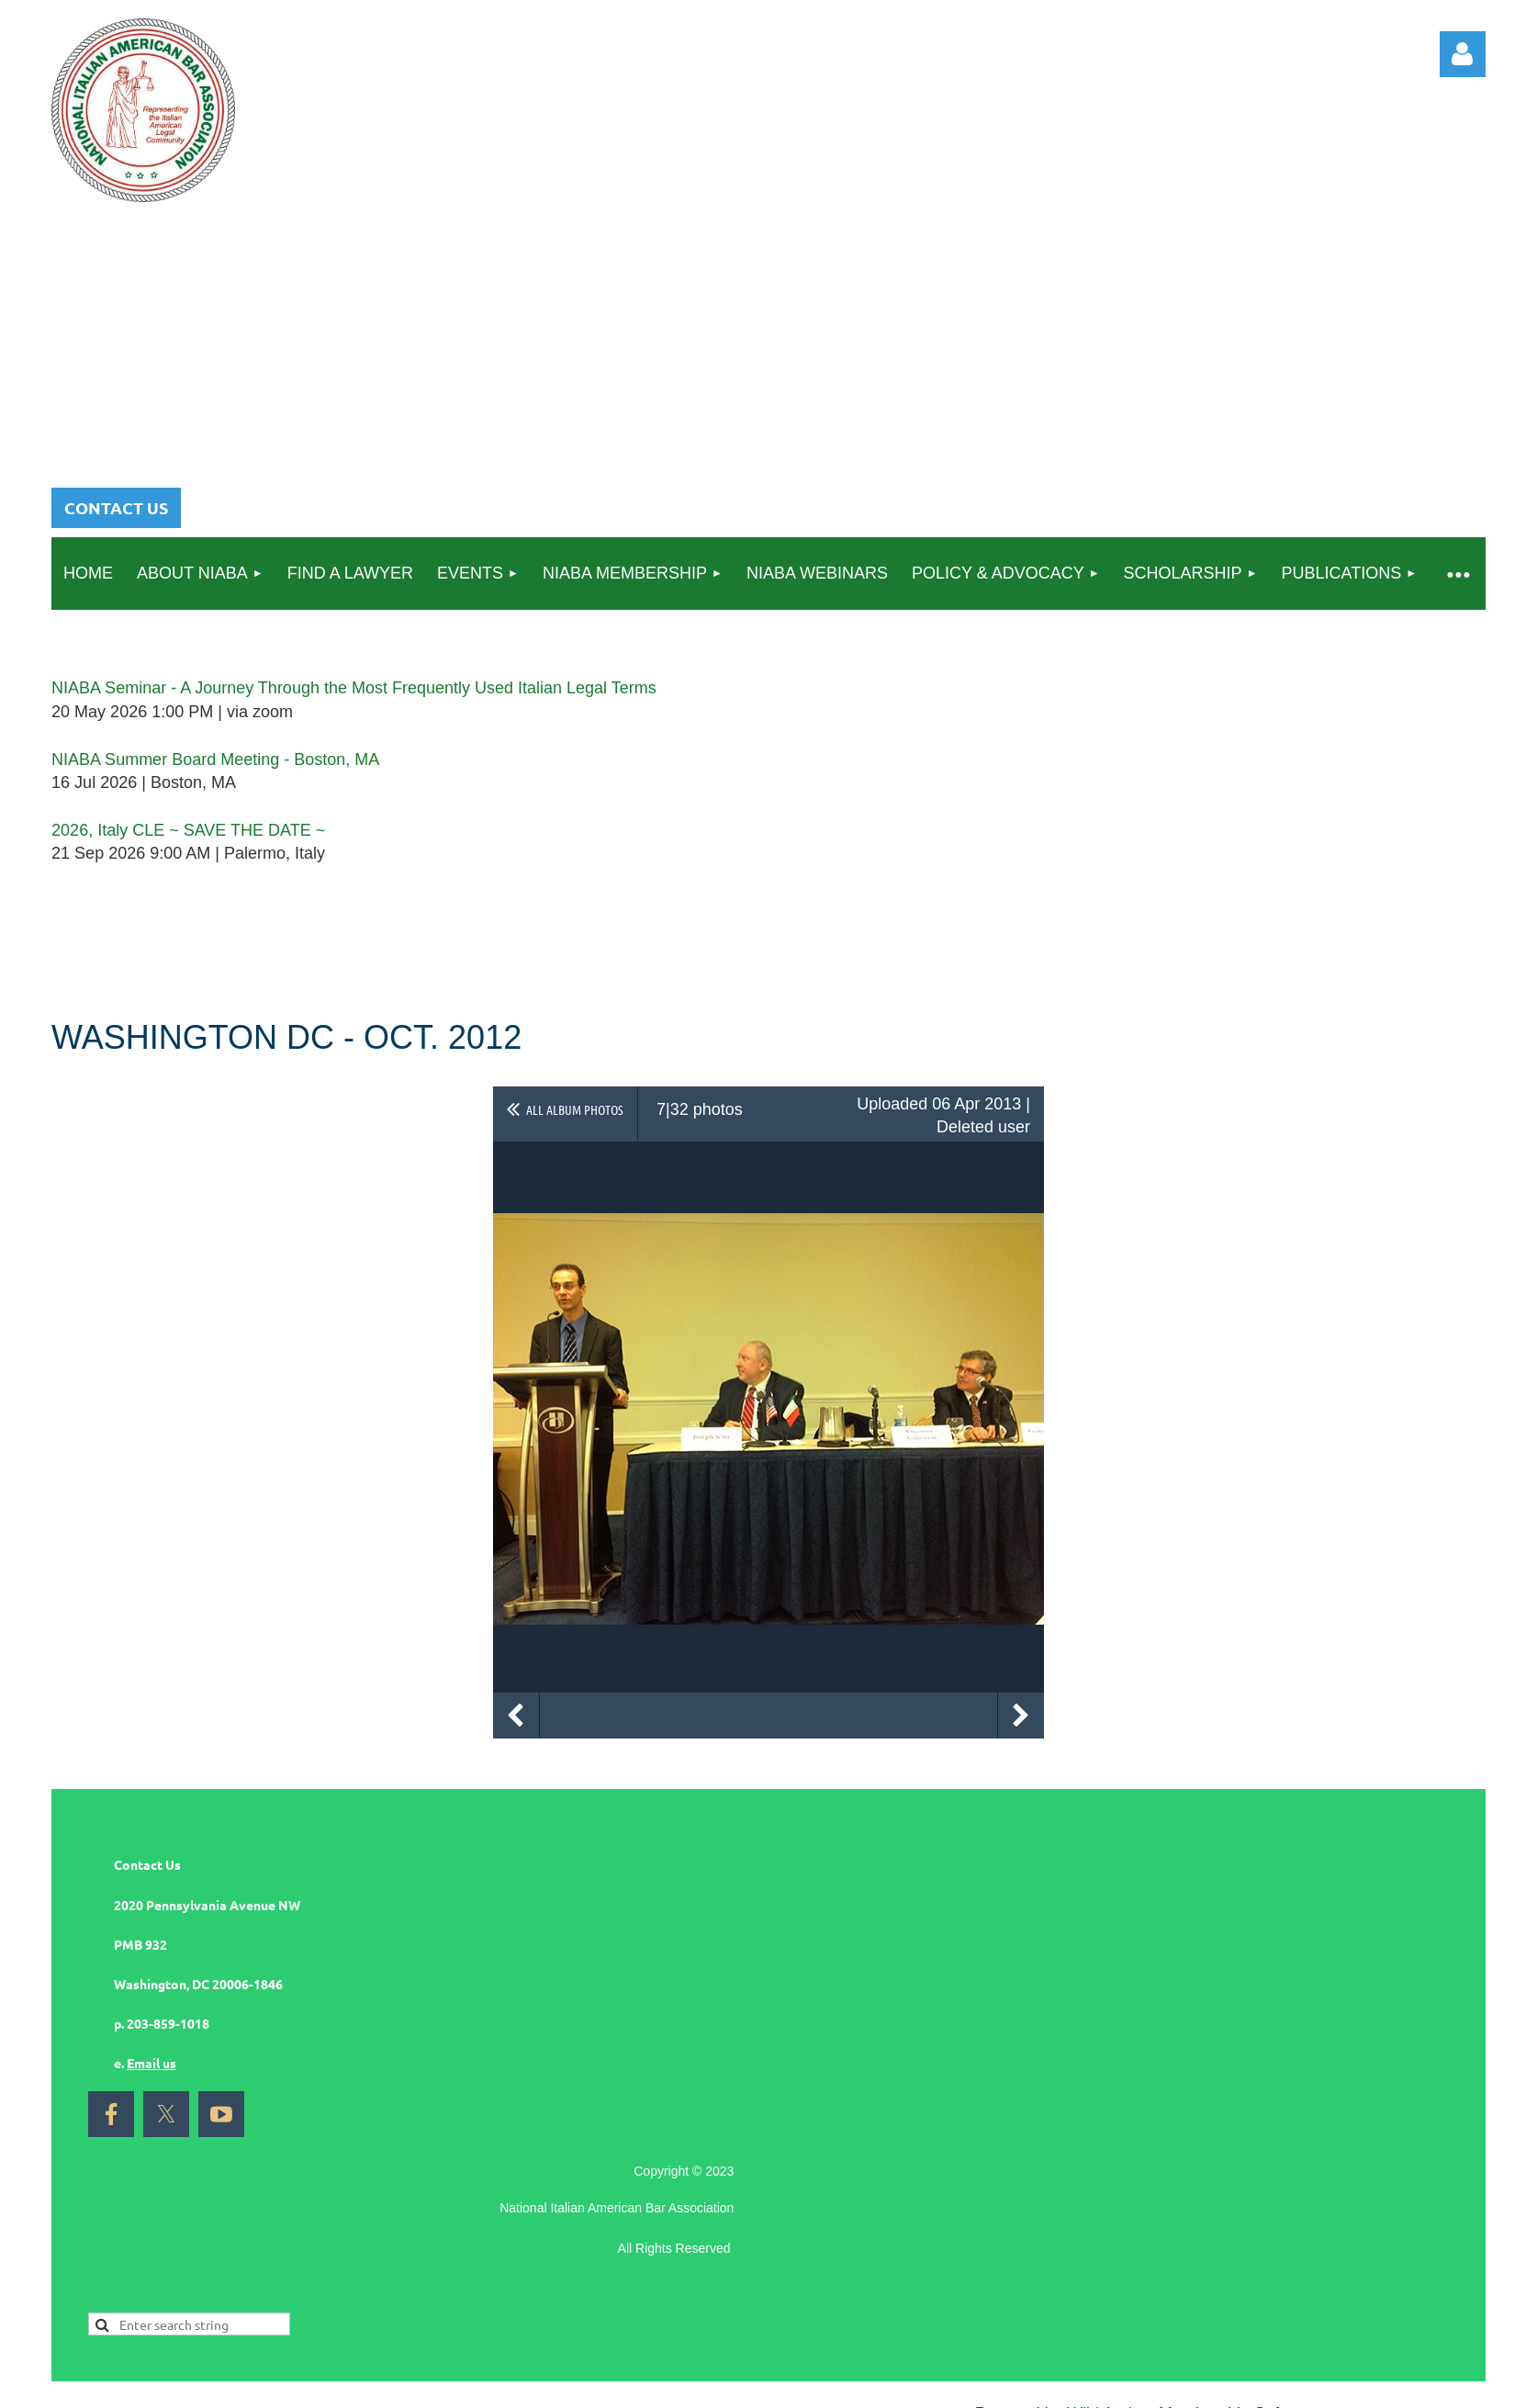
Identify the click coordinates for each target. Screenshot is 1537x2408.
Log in (1463, 54)
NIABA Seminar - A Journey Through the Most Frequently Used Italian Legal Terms (353, 688)
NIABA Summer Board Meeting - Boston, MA (215, 759)
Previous (516, 1715)
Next (1021, 1715)
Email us (151, 2062)
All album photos (574, 1109)
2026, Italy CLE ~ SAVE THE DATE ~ (188, 830)
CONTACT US (116, 507)
